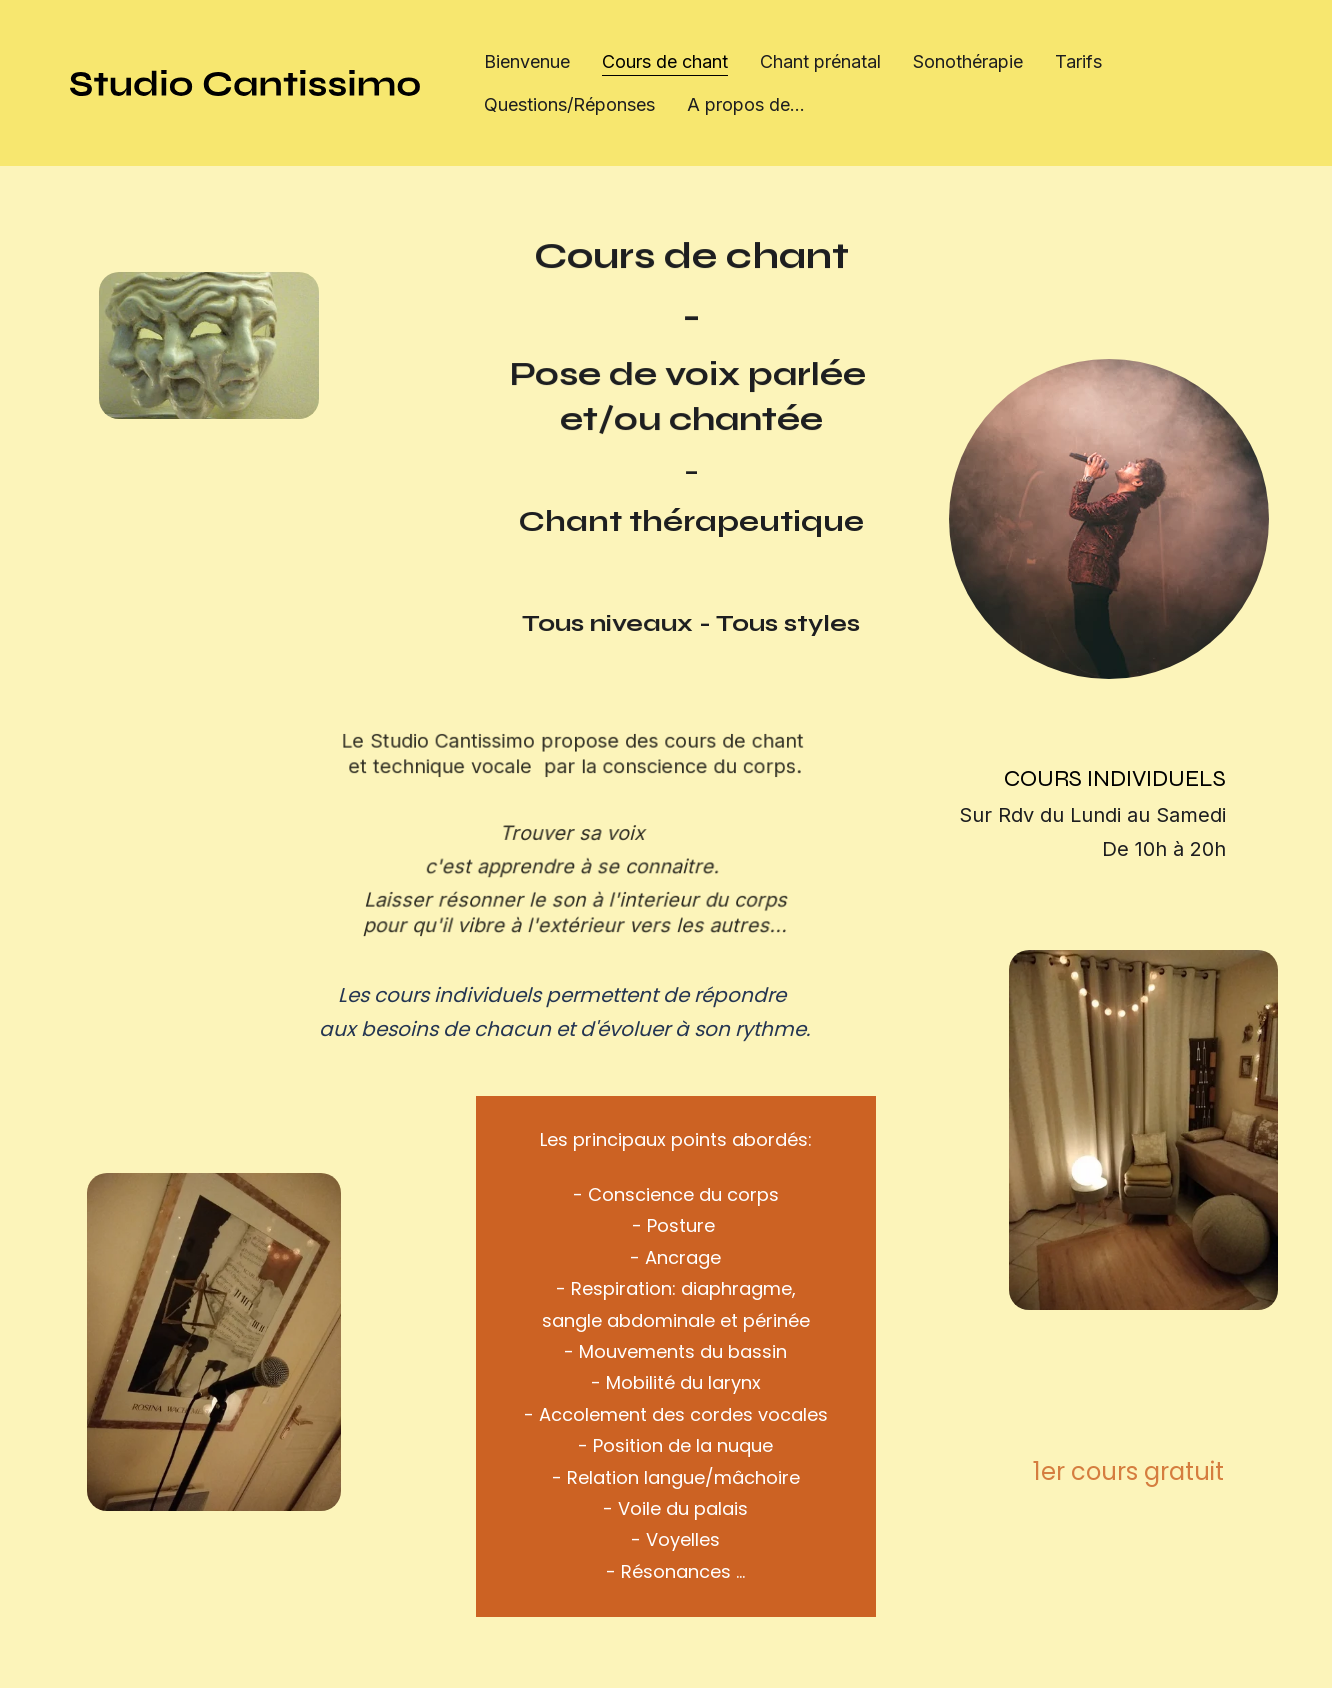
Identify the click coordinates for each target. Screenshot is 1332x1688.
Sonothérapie (968, 61)
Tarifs (1078, 61)
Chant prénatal (820, 61)
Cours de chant (665, 61)
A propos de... (746, 104)
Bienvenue (527, 61)
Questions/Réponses (569, 104)
